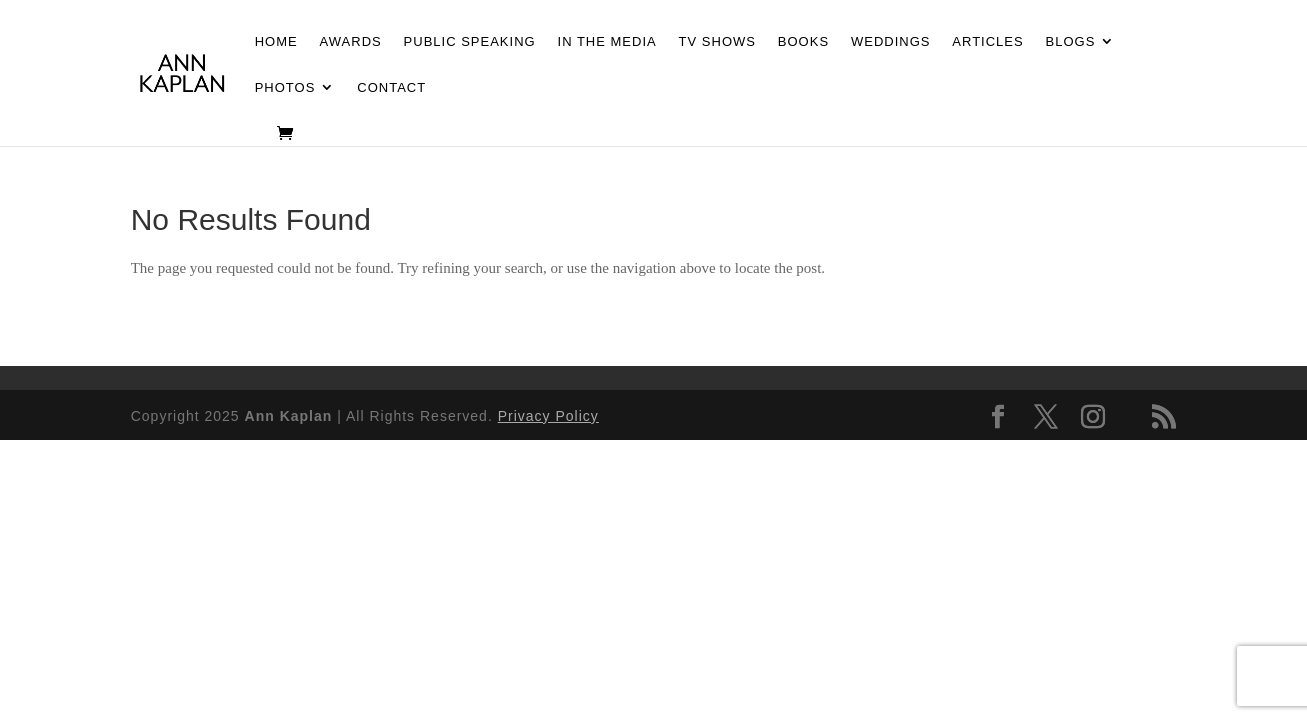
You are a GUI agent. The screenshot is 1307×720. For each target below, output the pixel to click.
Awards (351, 42)
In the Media (607, 42)
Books (803, 42)
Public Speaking (470, 42)
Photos (285, 88)
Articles (987, 42)
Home (276, 42)
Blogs (1071, 42)
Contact (391, 88)
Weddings (891, 42)
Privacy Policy (548, 416)
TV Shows (717, 42)
